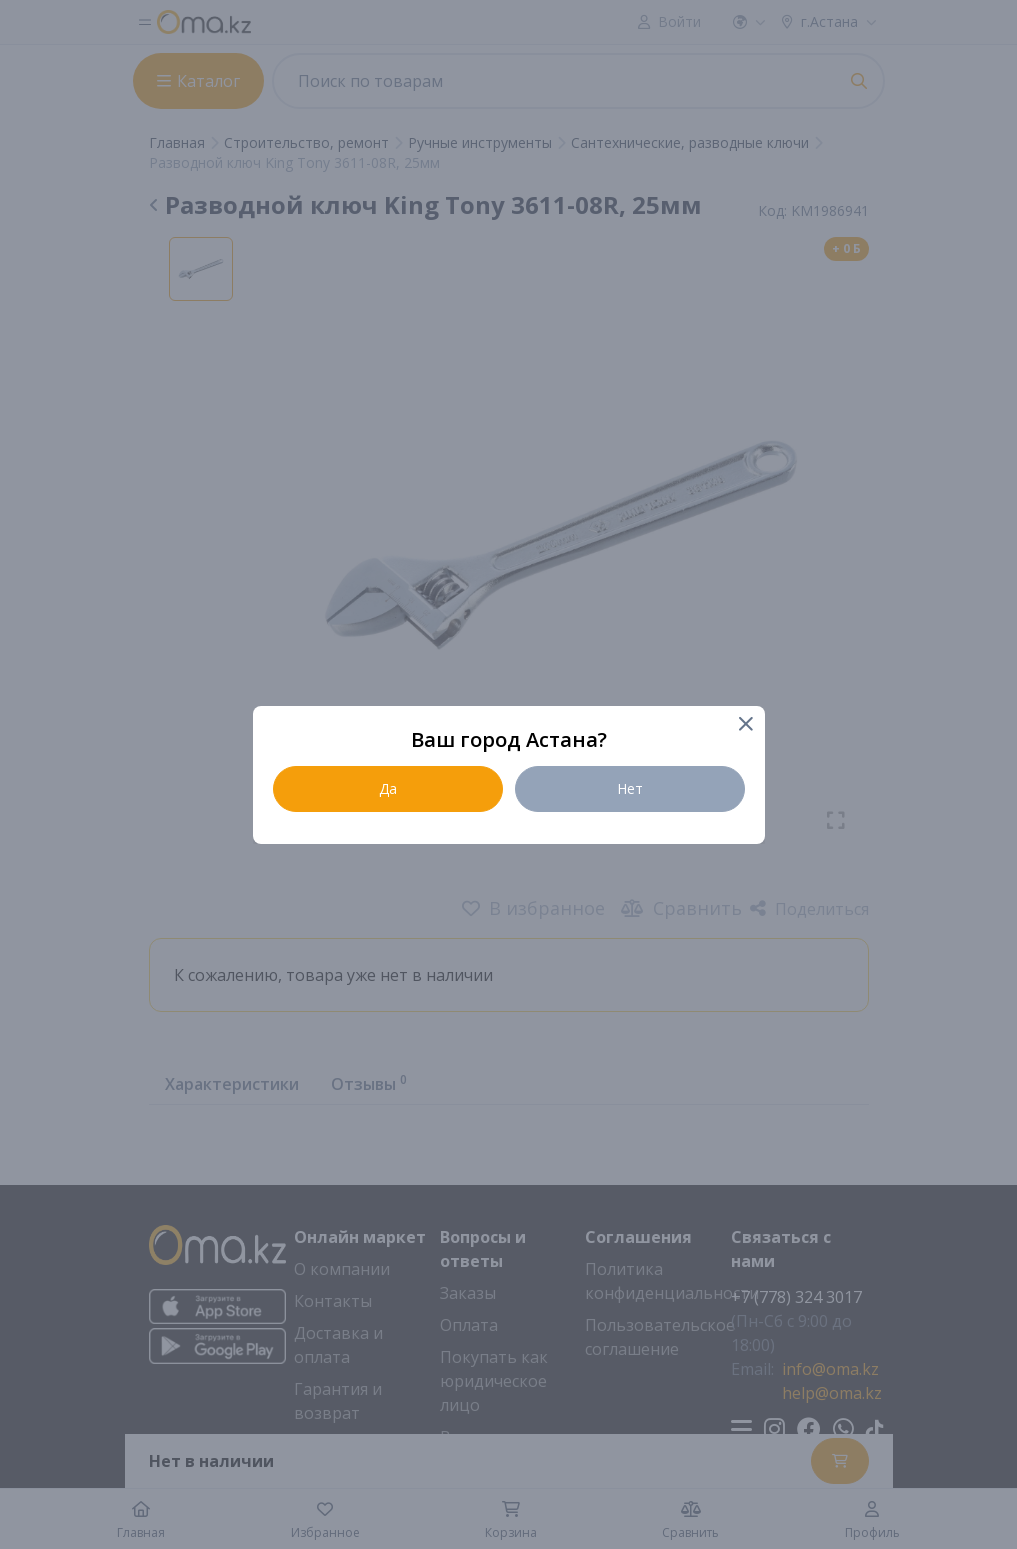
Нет (630, 788)
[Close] (745, 725)
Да (388, 788)
